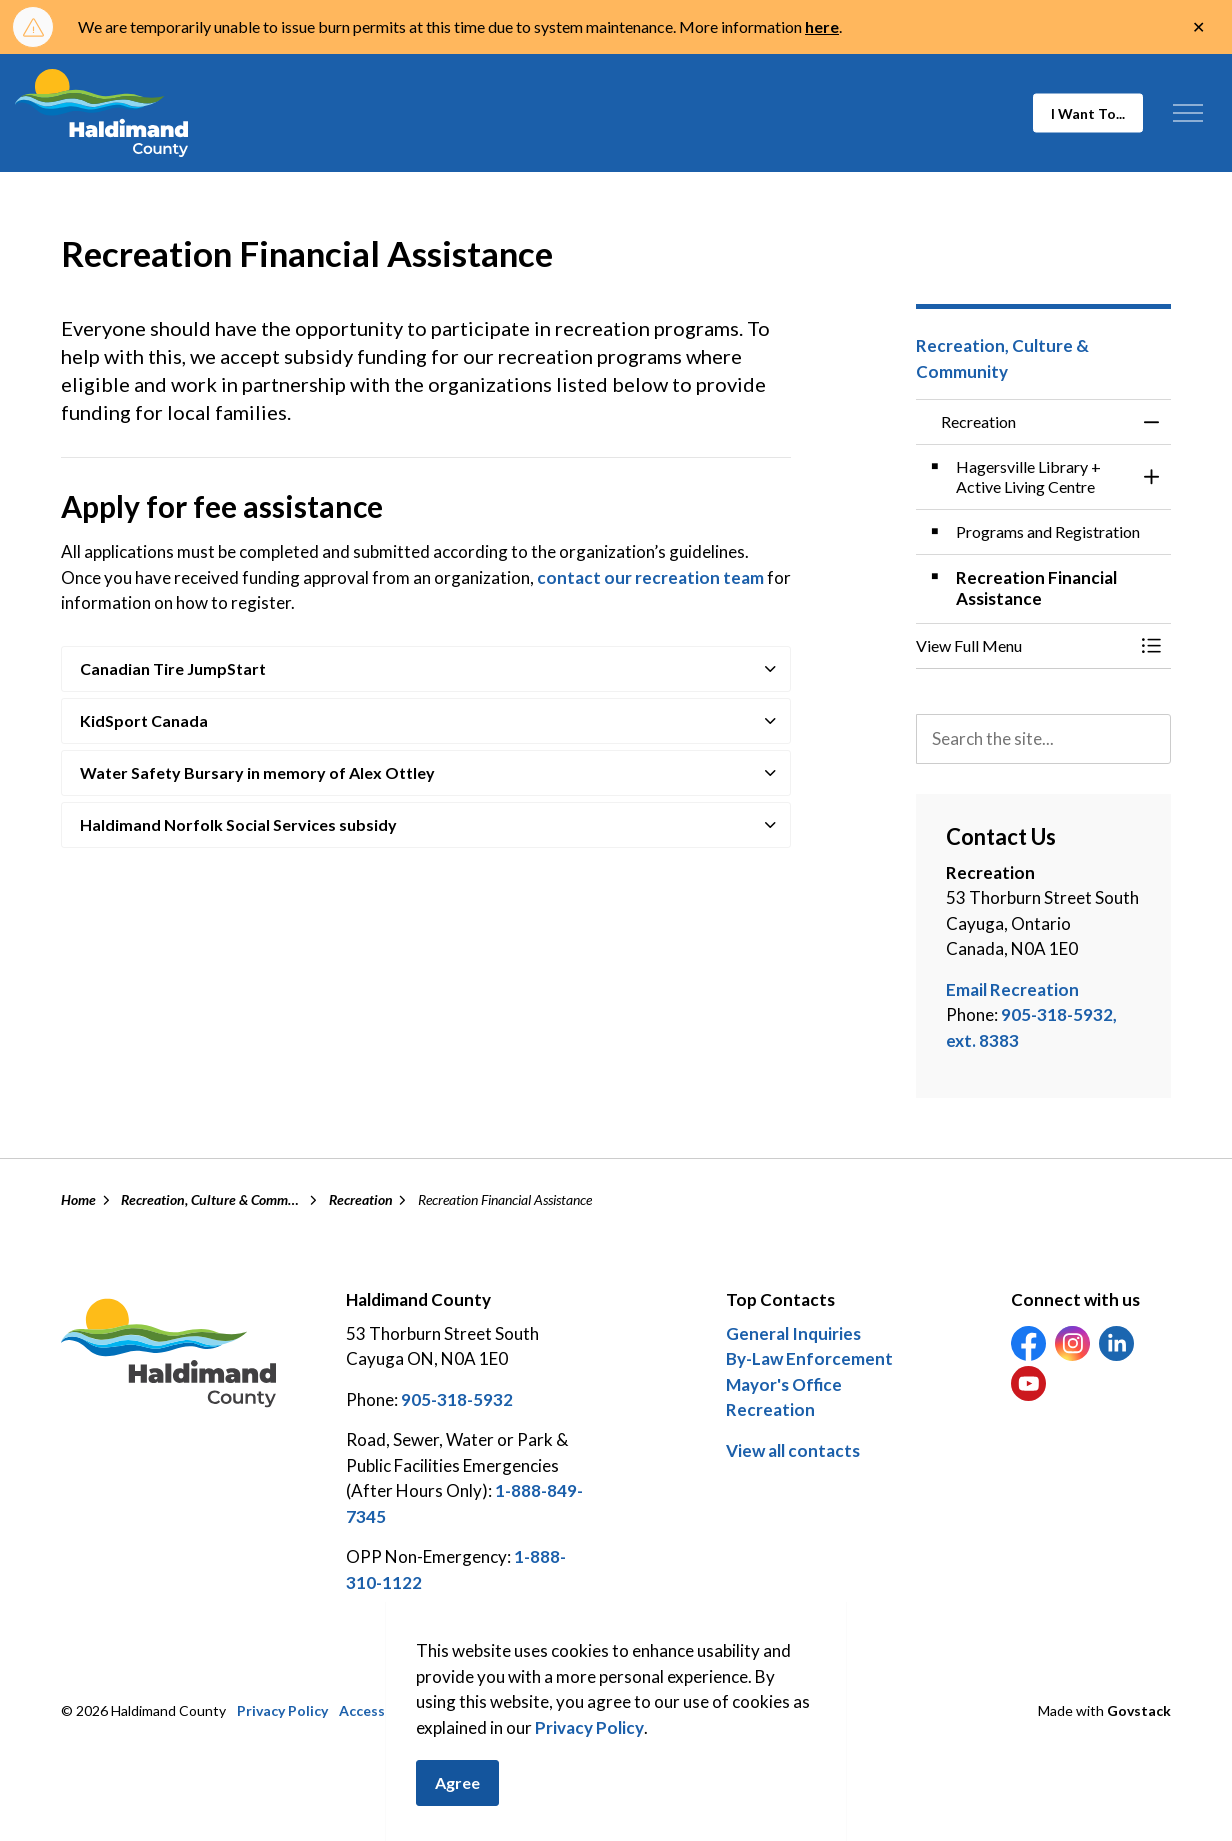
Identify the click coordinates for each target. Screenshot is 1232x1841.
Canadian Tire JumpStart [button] (173, 668)
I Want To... (1088, 113)
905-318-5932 (457, 1399)
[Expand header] (1187, 113)
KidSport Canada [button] (144, 720)
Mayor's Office (784, 1384)
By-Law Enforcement (809, 1358)
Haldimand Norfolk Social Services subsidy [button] (238, 824)
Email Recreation (1012, 989)
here (822, 26)
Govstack (1139, 1710)
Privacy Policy (589, 1763)
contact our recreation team (650, 577)
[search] (1043, 739)
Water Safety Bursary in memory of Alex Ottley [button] (257, 772)
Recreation (770, 1409)
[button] (1023, 646)
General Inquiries (793, 1333)
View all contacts (793, 1450)
